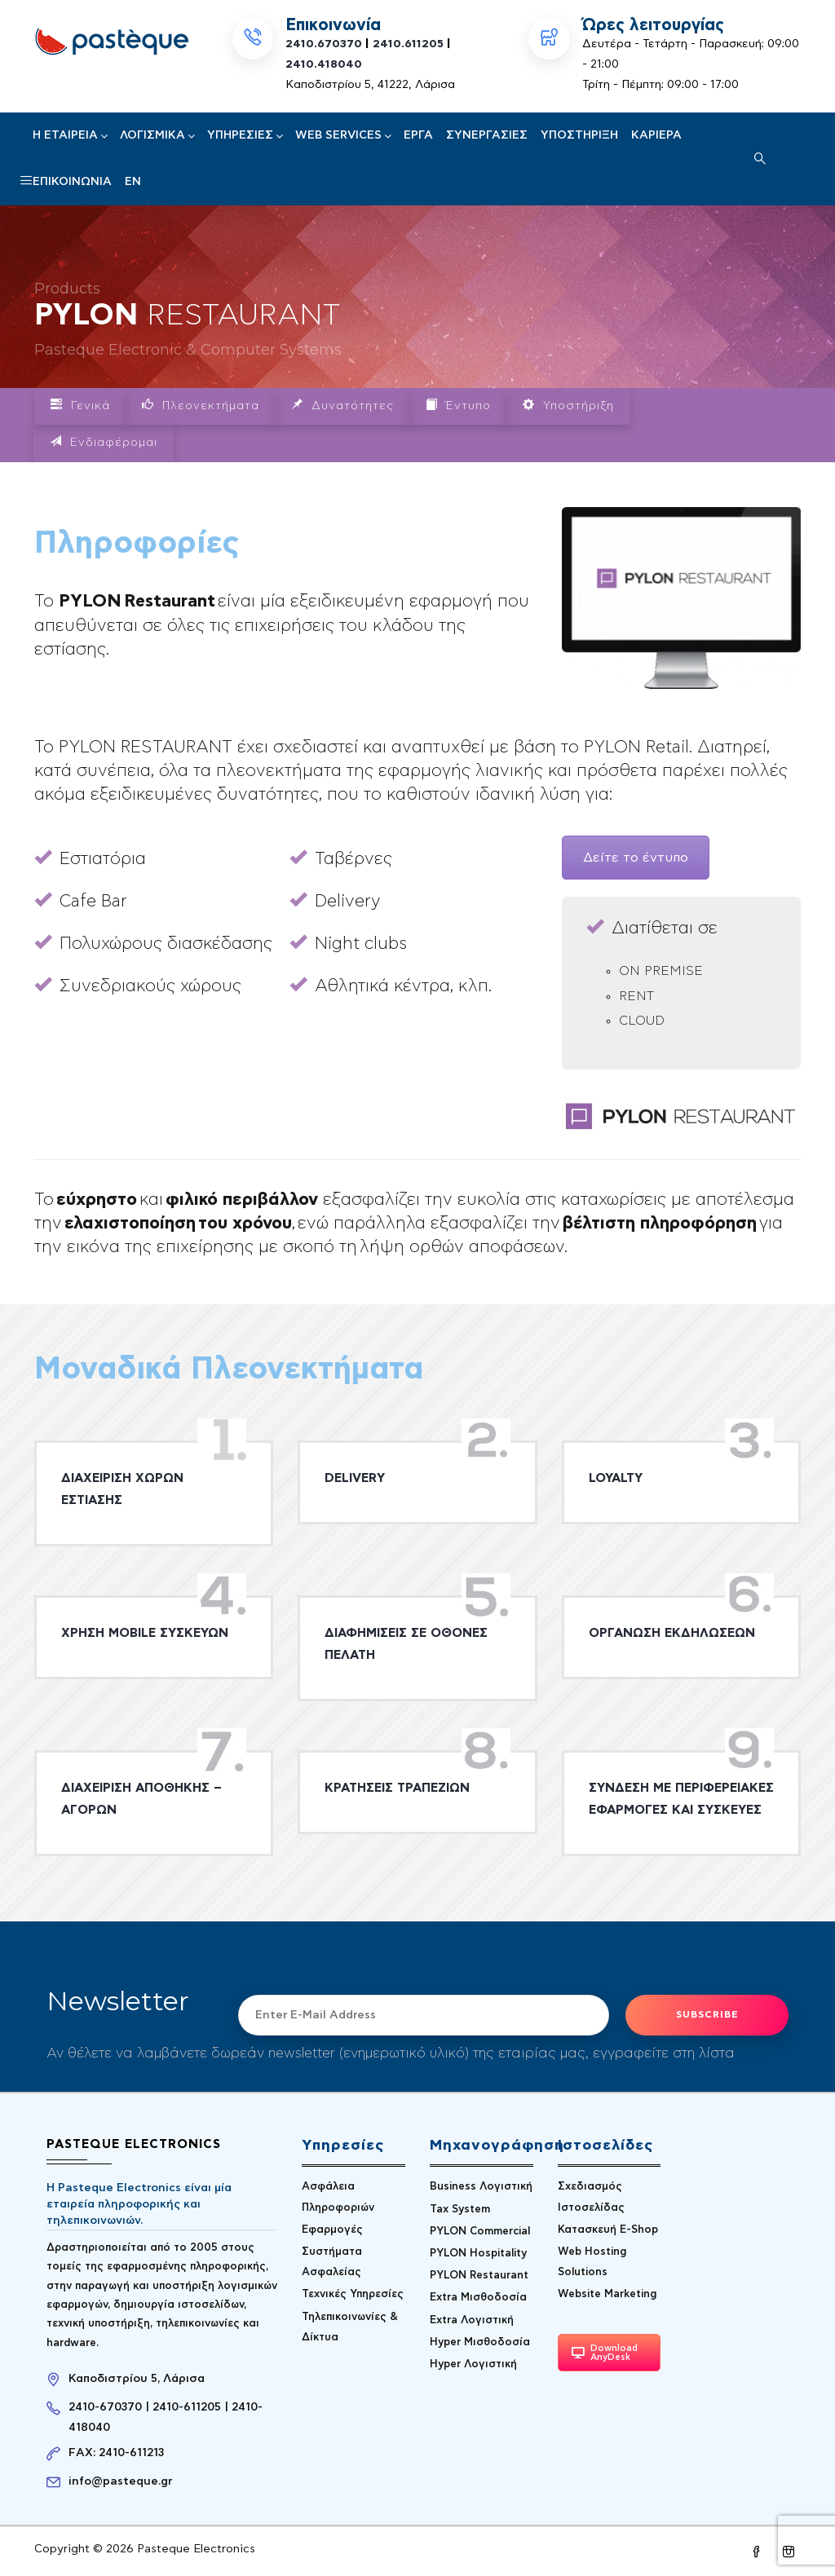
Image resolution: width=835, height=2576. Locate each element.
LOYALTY (616, 1478)
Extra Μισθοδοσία (478, 2297)
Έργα (418, 135)
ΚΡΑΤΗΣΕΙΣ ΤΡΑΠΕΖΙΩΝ (397, 1788)
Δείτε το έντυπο (635, 857)
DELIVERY (355, 1478)
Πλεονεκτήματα (200, 405)
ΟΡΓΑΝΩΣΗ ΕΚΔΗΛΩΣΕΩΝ (672, 1633)
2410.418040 (323, 64)
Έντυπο (458, 405)
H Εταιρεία (70, 135)
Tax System (460, 2209)
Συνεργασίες (487, 135)
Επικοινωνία (72, 181)
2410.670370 (323, 44)
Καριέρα (656, 135)
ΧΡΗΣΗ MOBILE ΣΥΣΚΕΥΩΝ (144, 1633)
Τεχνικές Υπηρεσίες (353, 2294)
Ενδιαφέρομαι (103, 441)
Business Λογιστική (481, 2186)
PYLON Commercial (480, 2231)
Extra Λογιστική (472, 2320)
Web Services (343, 135)
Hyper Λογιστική (473, 2364)
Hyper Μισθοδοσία (480, 2342)
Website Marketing (607, 2294)
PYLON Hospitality (478, 2253)
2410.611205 (408, 44)
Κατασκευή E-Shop (608, 2230)
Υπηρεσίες (244, 135)
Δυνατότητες (342, 405)
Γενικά (80, 405)
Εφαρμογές (332, 2230)
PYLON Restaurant (479, 2275)
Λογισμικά (157, 135)
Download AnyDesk (605, 2353)
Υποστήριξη (579, 135)
